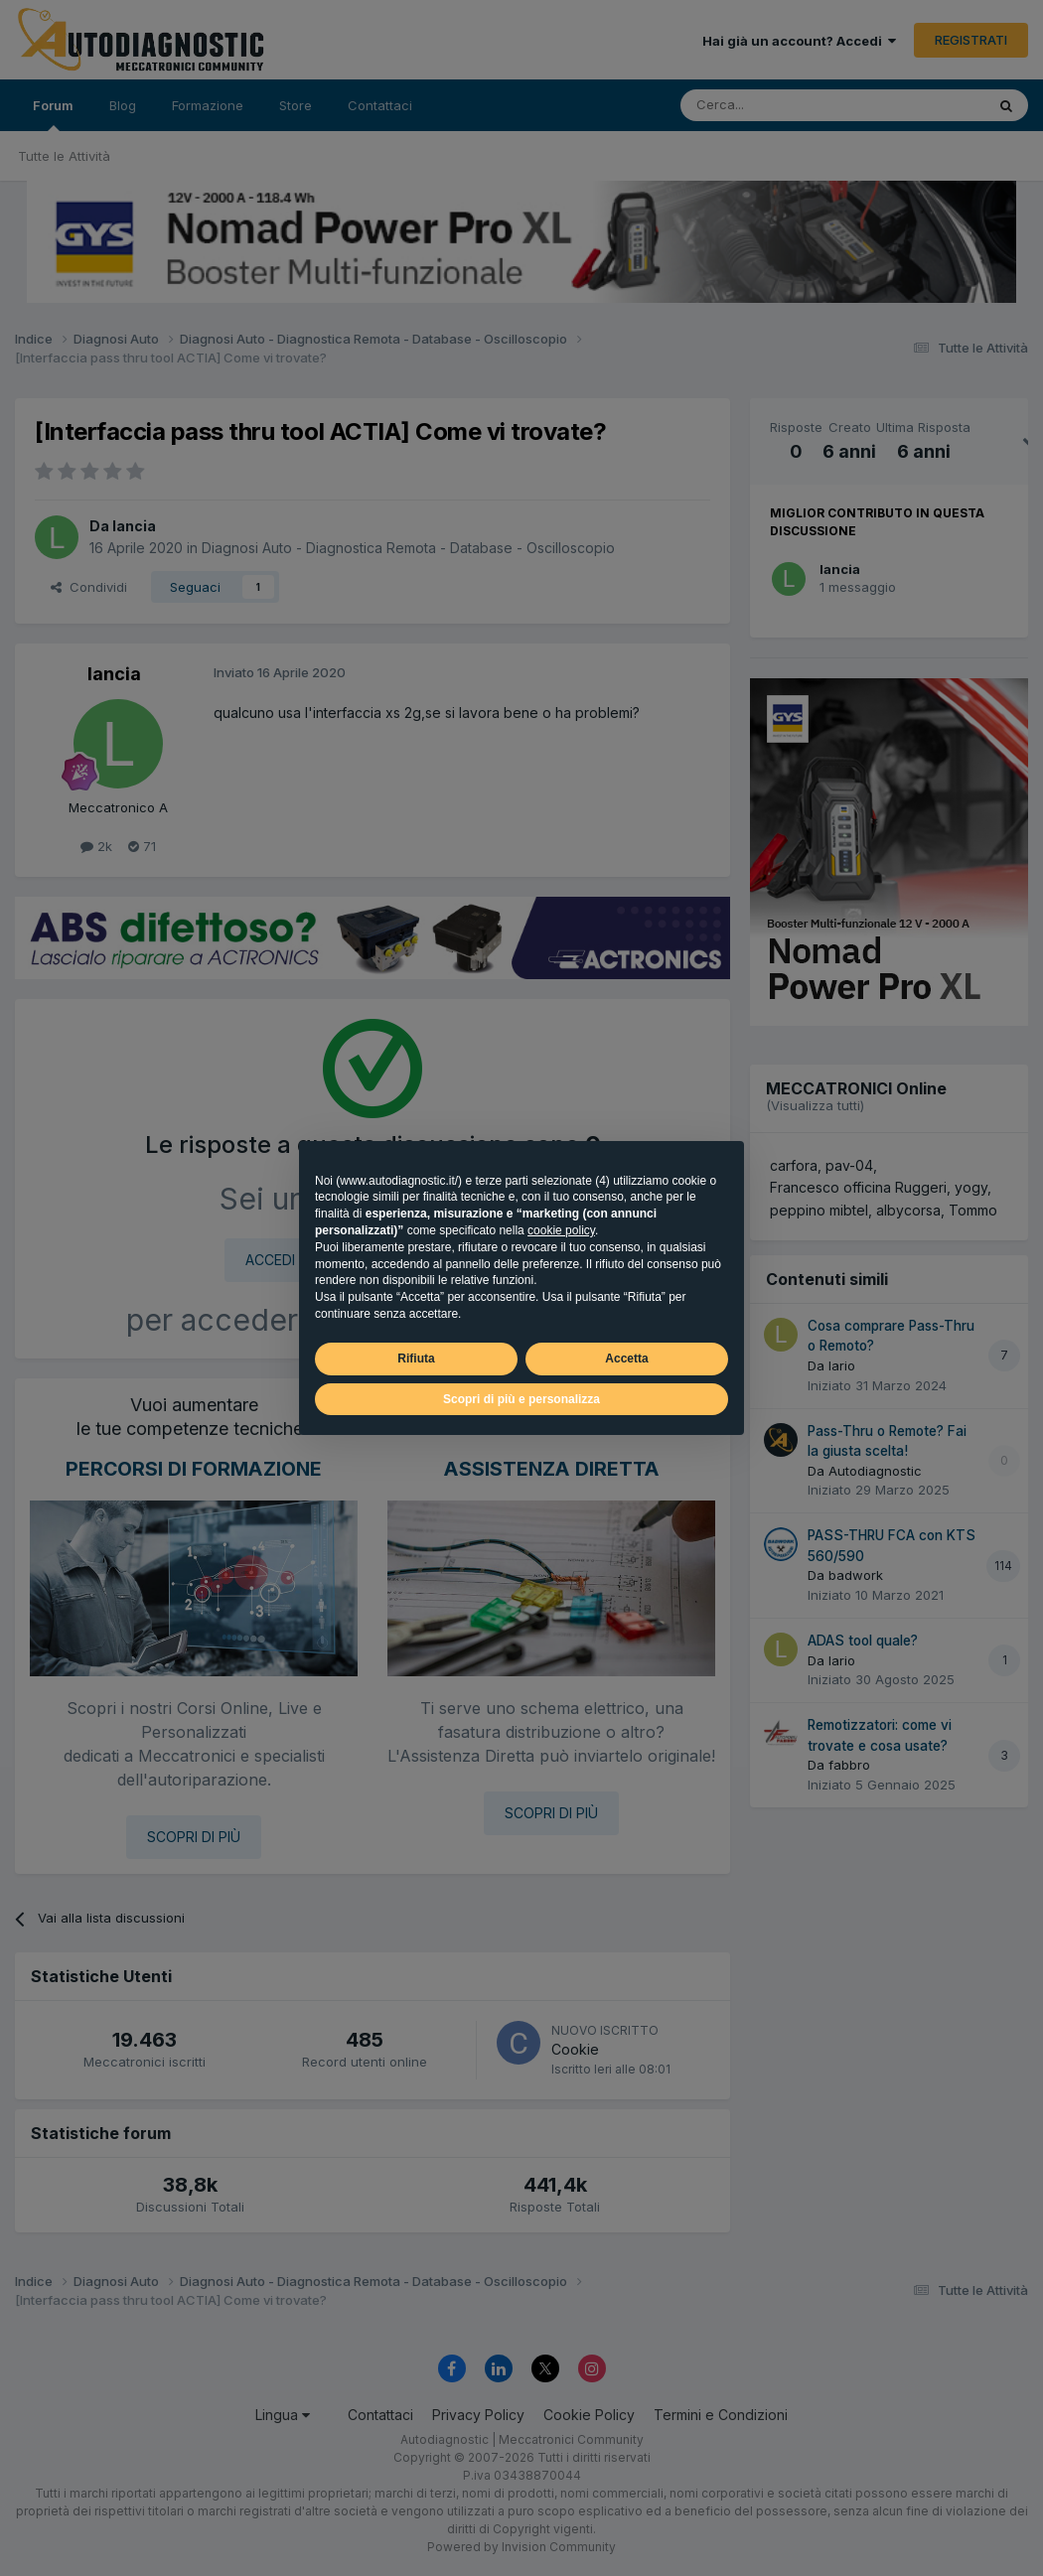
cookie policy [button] (561, 1230)
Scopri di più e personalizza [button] (521, 1399)
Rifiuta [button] (415, 1358)
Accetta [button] (626, 1358)
